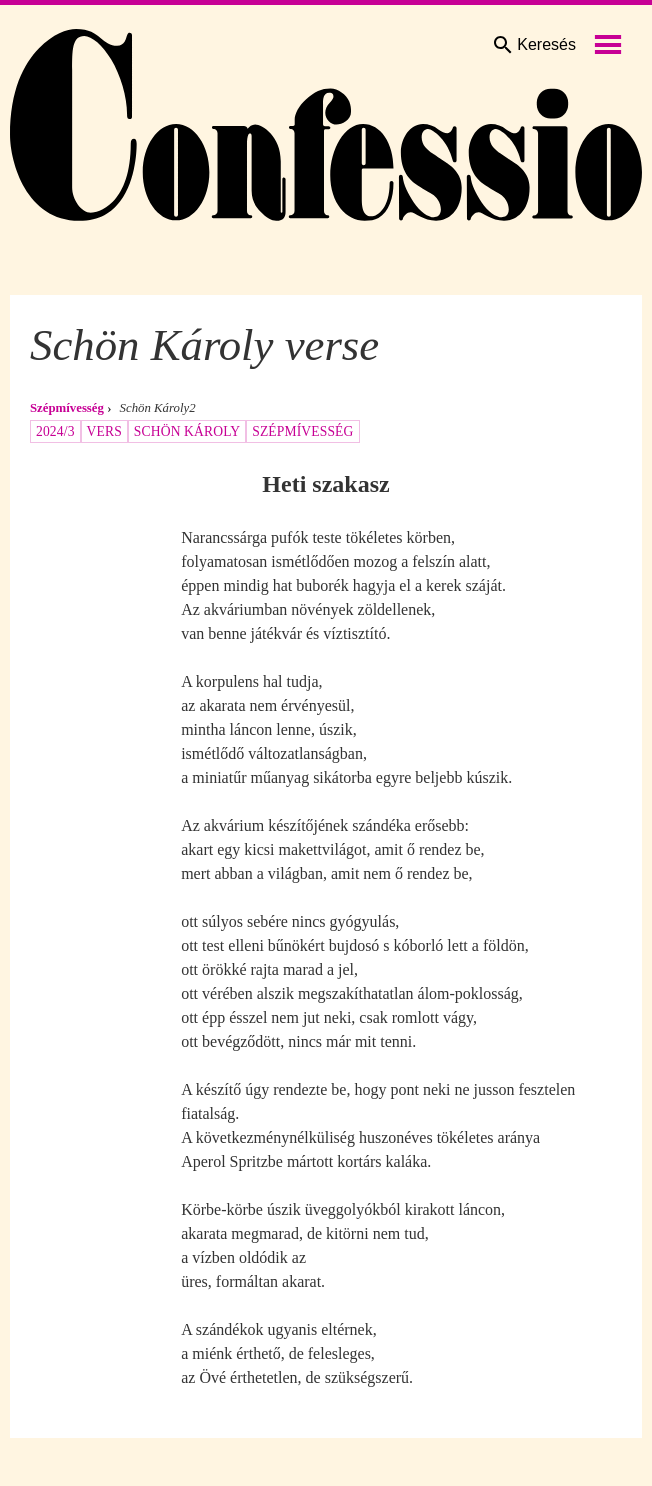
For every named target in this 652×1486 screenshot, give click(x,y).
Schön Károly (187, 431)
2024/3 (55, 431)
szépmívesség (302, 431)
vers (104, 431)
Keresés (533, 45)
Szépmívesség (67, 408)
